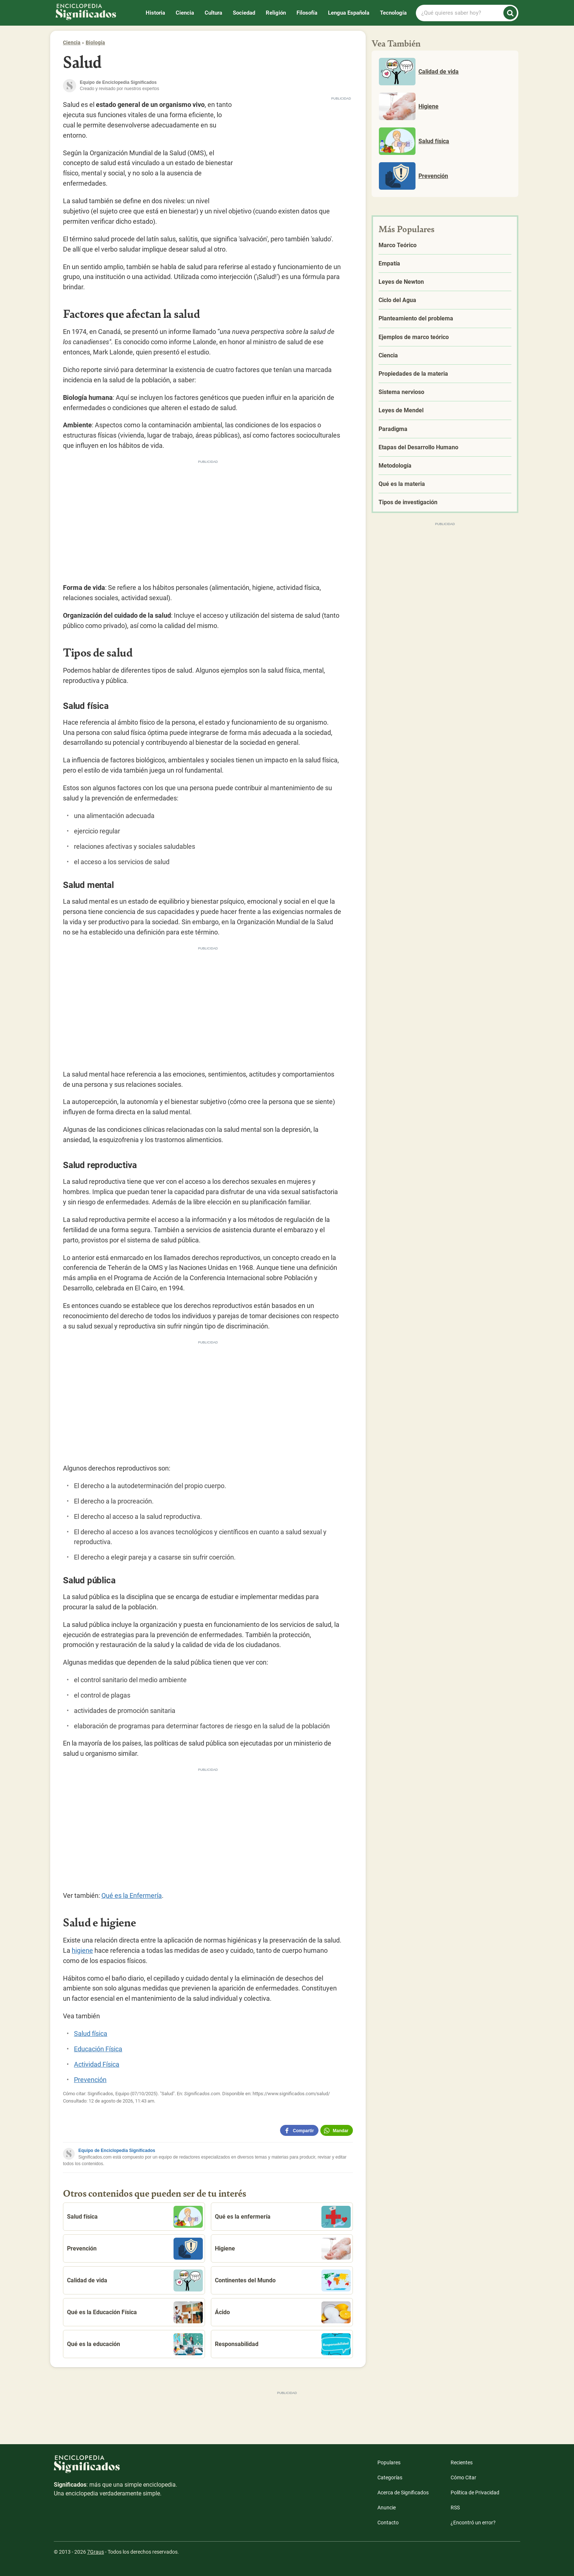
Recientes (462, 2462)
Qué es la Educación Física (135, 2312)
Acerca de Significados (403, 2492)
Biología (95, 42)
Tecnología (393, 13)
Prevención (90, 2080)
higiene (82, 1950)
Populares (388, 2462)
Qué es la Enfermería (131, 1895)
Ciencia (185, 13)
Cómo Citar (463, 2477)
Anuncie (386, 2507)
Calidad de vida (135, 2280)
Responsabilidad (283, 2344)
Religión (276, 13)
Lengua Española (348, 13)
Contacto (388, 2522)
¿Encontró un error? (473, 2522)
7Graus (95, 2552)
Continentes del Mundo (283, 2280)
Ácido (283, 2312)
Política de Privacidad (475, 2492)
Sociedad (244, 13)
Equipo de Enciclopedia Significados (116, 2150)
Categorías (389, 2477)
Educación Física (98, 2049)
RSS (455, 2507)
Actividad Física (96, 2064)
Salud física (90, 2033)
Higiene (283, 2249)
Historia (155, 13)
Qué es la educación (135, 2344)
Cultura (213, 13)
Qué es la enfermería (283, 2217)
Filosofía (307, 13)
